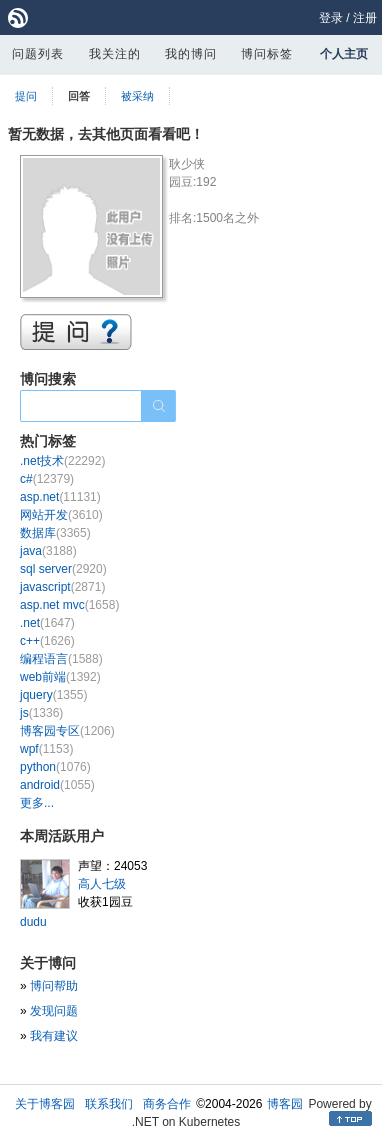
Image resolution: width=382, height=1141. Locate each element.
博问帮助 (54, 986)
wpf (46, 749)
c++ (47, 641)
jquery (53, 695)
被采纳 (137, 96)
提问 (26, 96)
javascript (62, 587)
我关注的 (115, 54)
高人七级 (102, 884)
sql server (63, 569)
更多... (37, 803)
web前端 (60, 677)
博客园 (285, 1104)
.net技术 (62, 461)
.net (47, 623)
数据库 (55, 533)
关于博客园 (45, 1104)
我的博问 (191, 54)
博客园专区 (67, 731)
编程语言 (61, 659)
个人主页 (344, 54)
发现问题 (54, 1011)
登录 (331, 18)
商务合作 (167, 1104)
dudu (33, 922)
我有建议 (54, 1036)
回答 (79, 96)
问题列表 (38, 54)
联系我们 (109, 1104)
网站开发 (61, 515)
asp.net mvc (69, 605)
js (41, 713)
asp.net (60, 497)
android (57, 785)
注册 (365, 18)
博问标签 (267, 54)
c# (47, 479)
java (48, 551)
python (55, 767)
